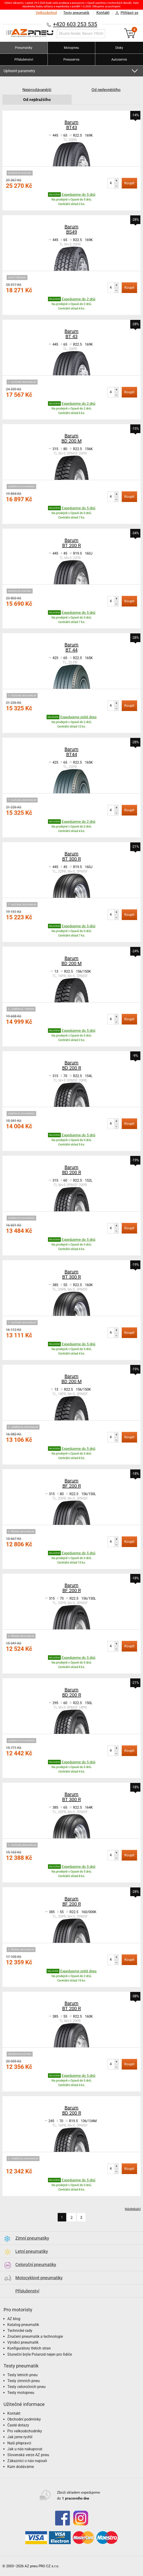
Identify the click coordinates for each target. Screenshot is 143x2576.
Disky (119, 48)
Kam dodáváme (20, 2466)
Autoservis (119, 59)
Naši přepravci (19, 2443)
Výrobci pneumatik (23, 2342)
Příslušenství (23, 59)
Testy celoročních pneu (26, 2386)
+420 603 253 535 (75, 24)
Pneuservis (71, 59)
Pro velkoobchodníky (24, 2431)
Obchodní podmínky (24, 2419)
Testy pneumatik (76, 13)
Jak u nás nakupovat (24, 2449)
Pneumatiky (23, 48)
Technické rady (19, 2330)
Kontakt (102, 13)
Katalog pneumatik (23, 2324)
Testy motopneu (20, 2392)
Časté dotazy (18, 2425)
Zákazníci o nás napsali (27, 2461)
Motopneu (71, 48)
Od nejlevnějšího (106, 89)
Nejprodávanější (37, 89)
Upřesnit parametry (19, 71)
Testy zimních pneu (23, 2381)
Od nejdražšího (37, 99)
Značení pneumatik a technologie (35, 2336)
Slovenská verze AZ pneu (28, 2455)
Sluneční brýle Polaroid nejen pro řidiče (39, 2354)
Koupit (129, 183)
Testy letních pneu (22, 2375)
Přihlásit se (125, 13)
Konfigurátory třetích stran (29, 2348)
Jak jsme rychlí (19, 2437)
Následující (133, 2209)
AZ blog (13, 2319)
